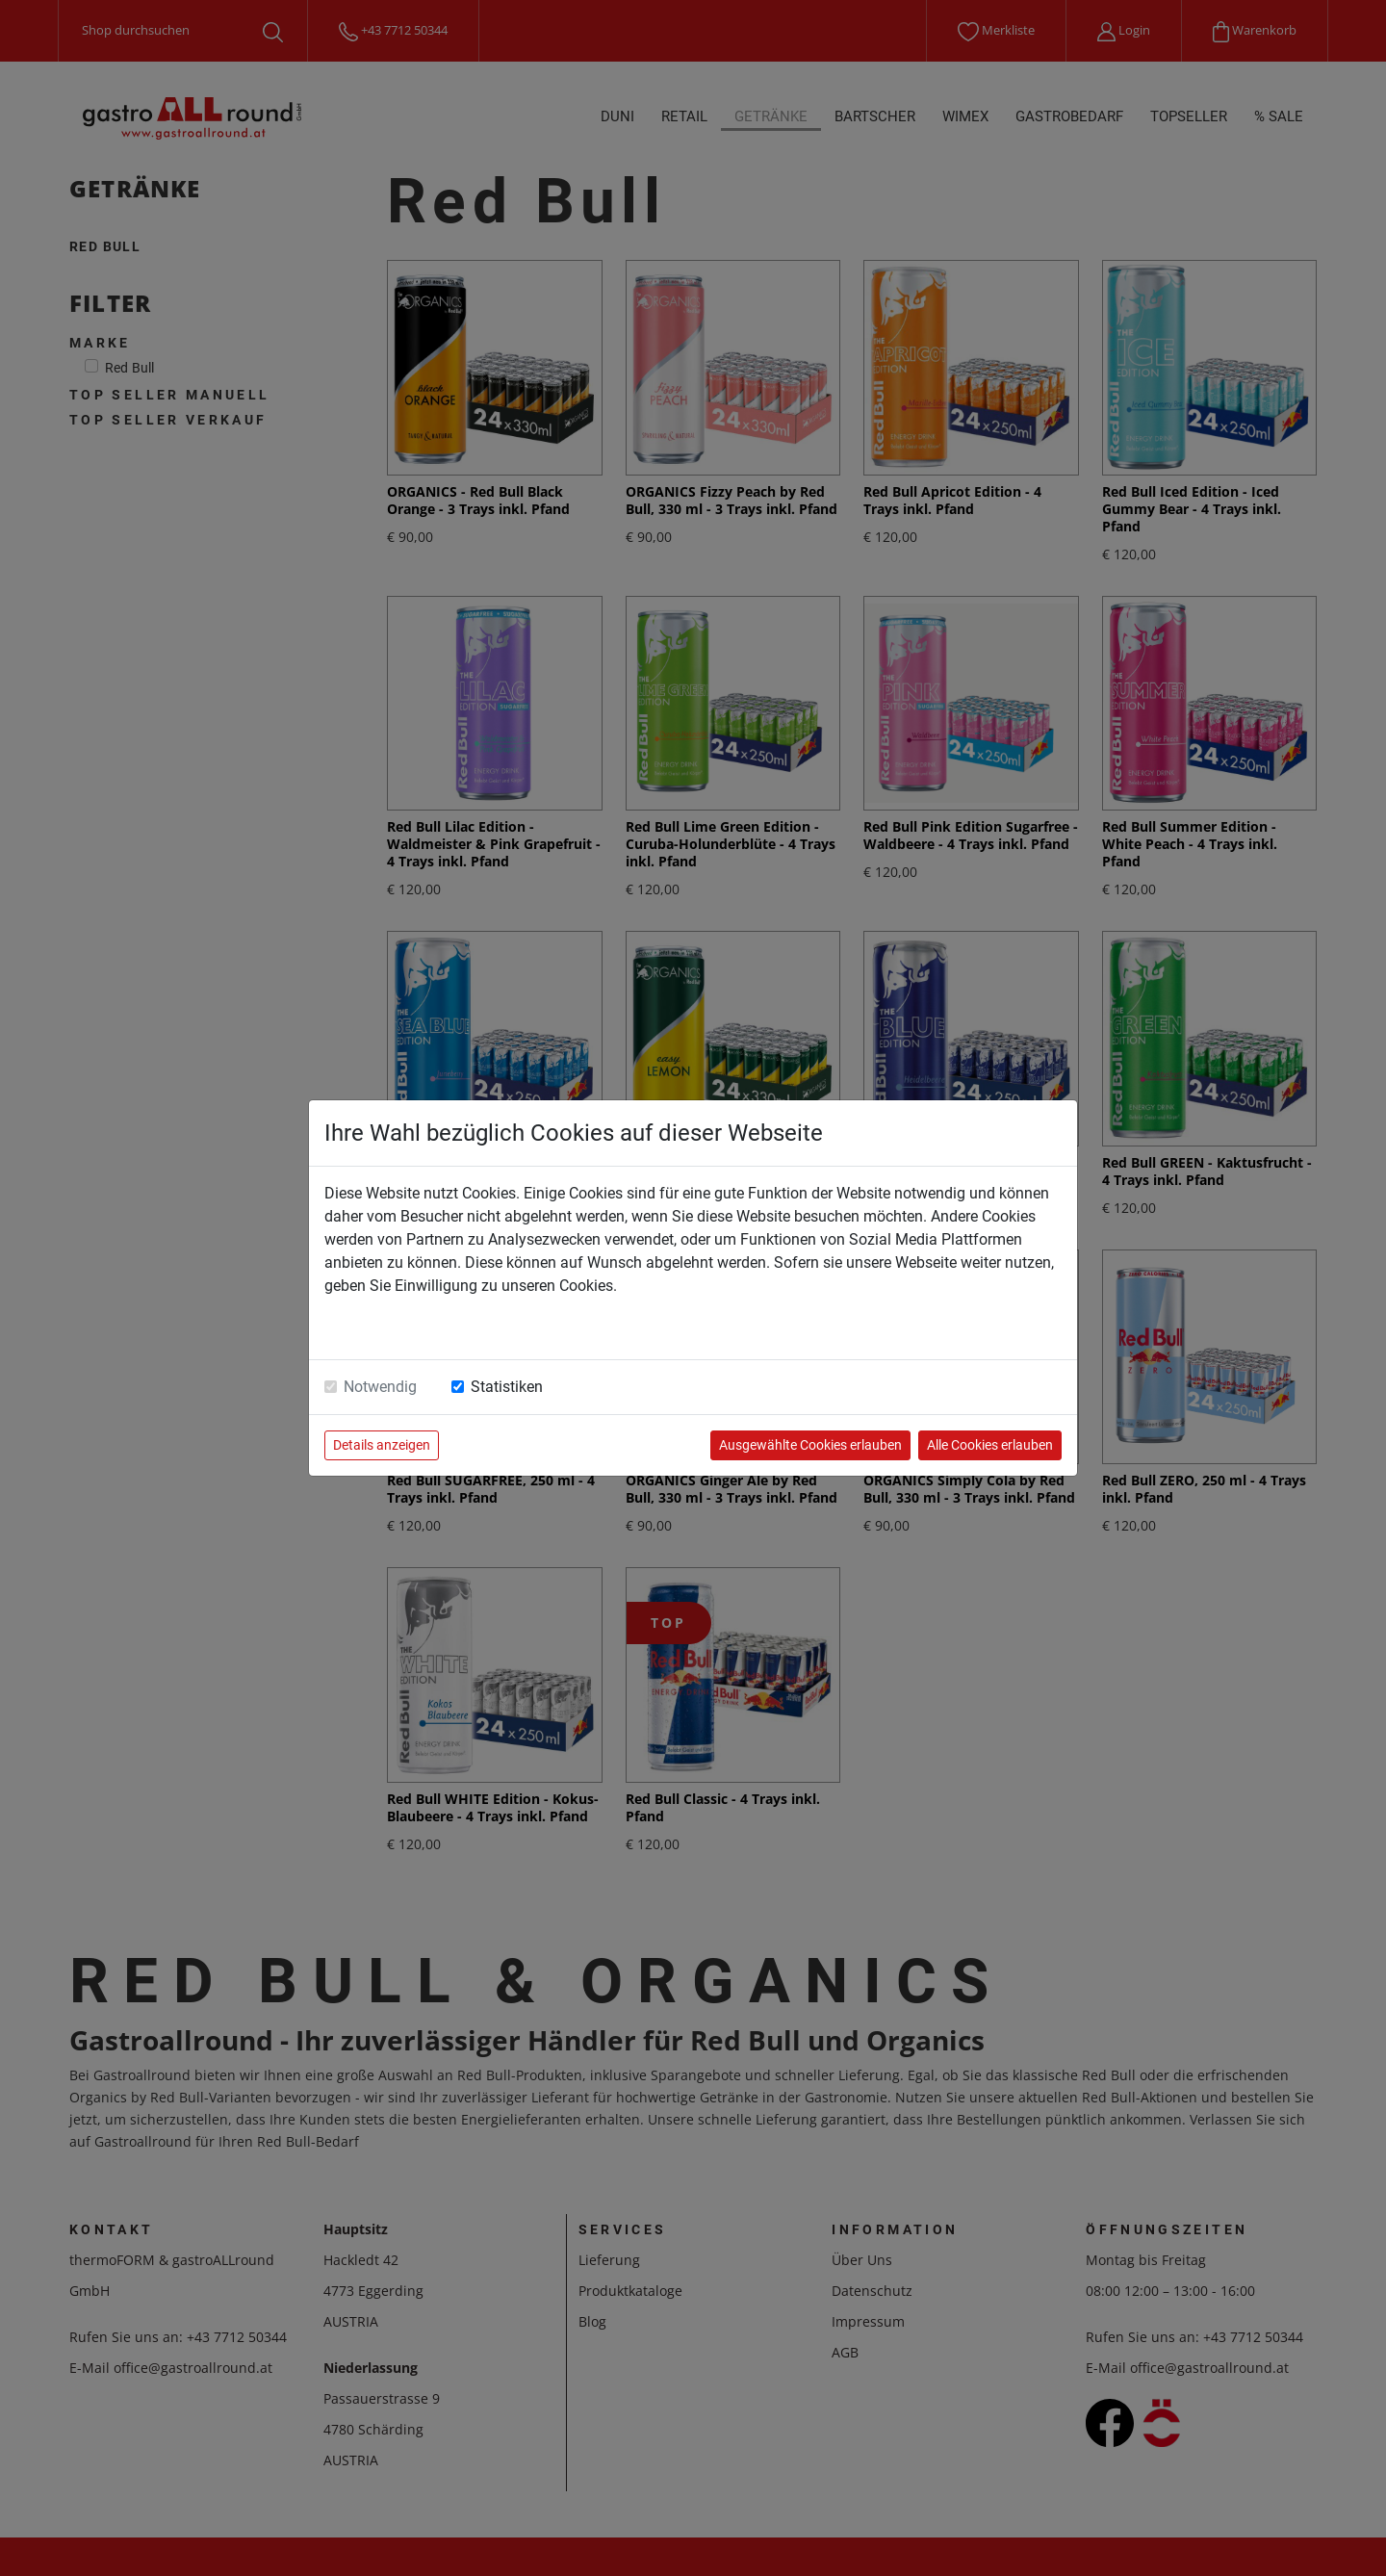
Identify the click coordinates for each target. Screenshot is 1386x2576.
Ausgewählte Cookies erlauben (810, 1445)
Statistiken (507, 1387)
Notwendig (380, 1387)
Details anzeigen (381, 1445)
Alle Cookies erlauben (990, 1445)
